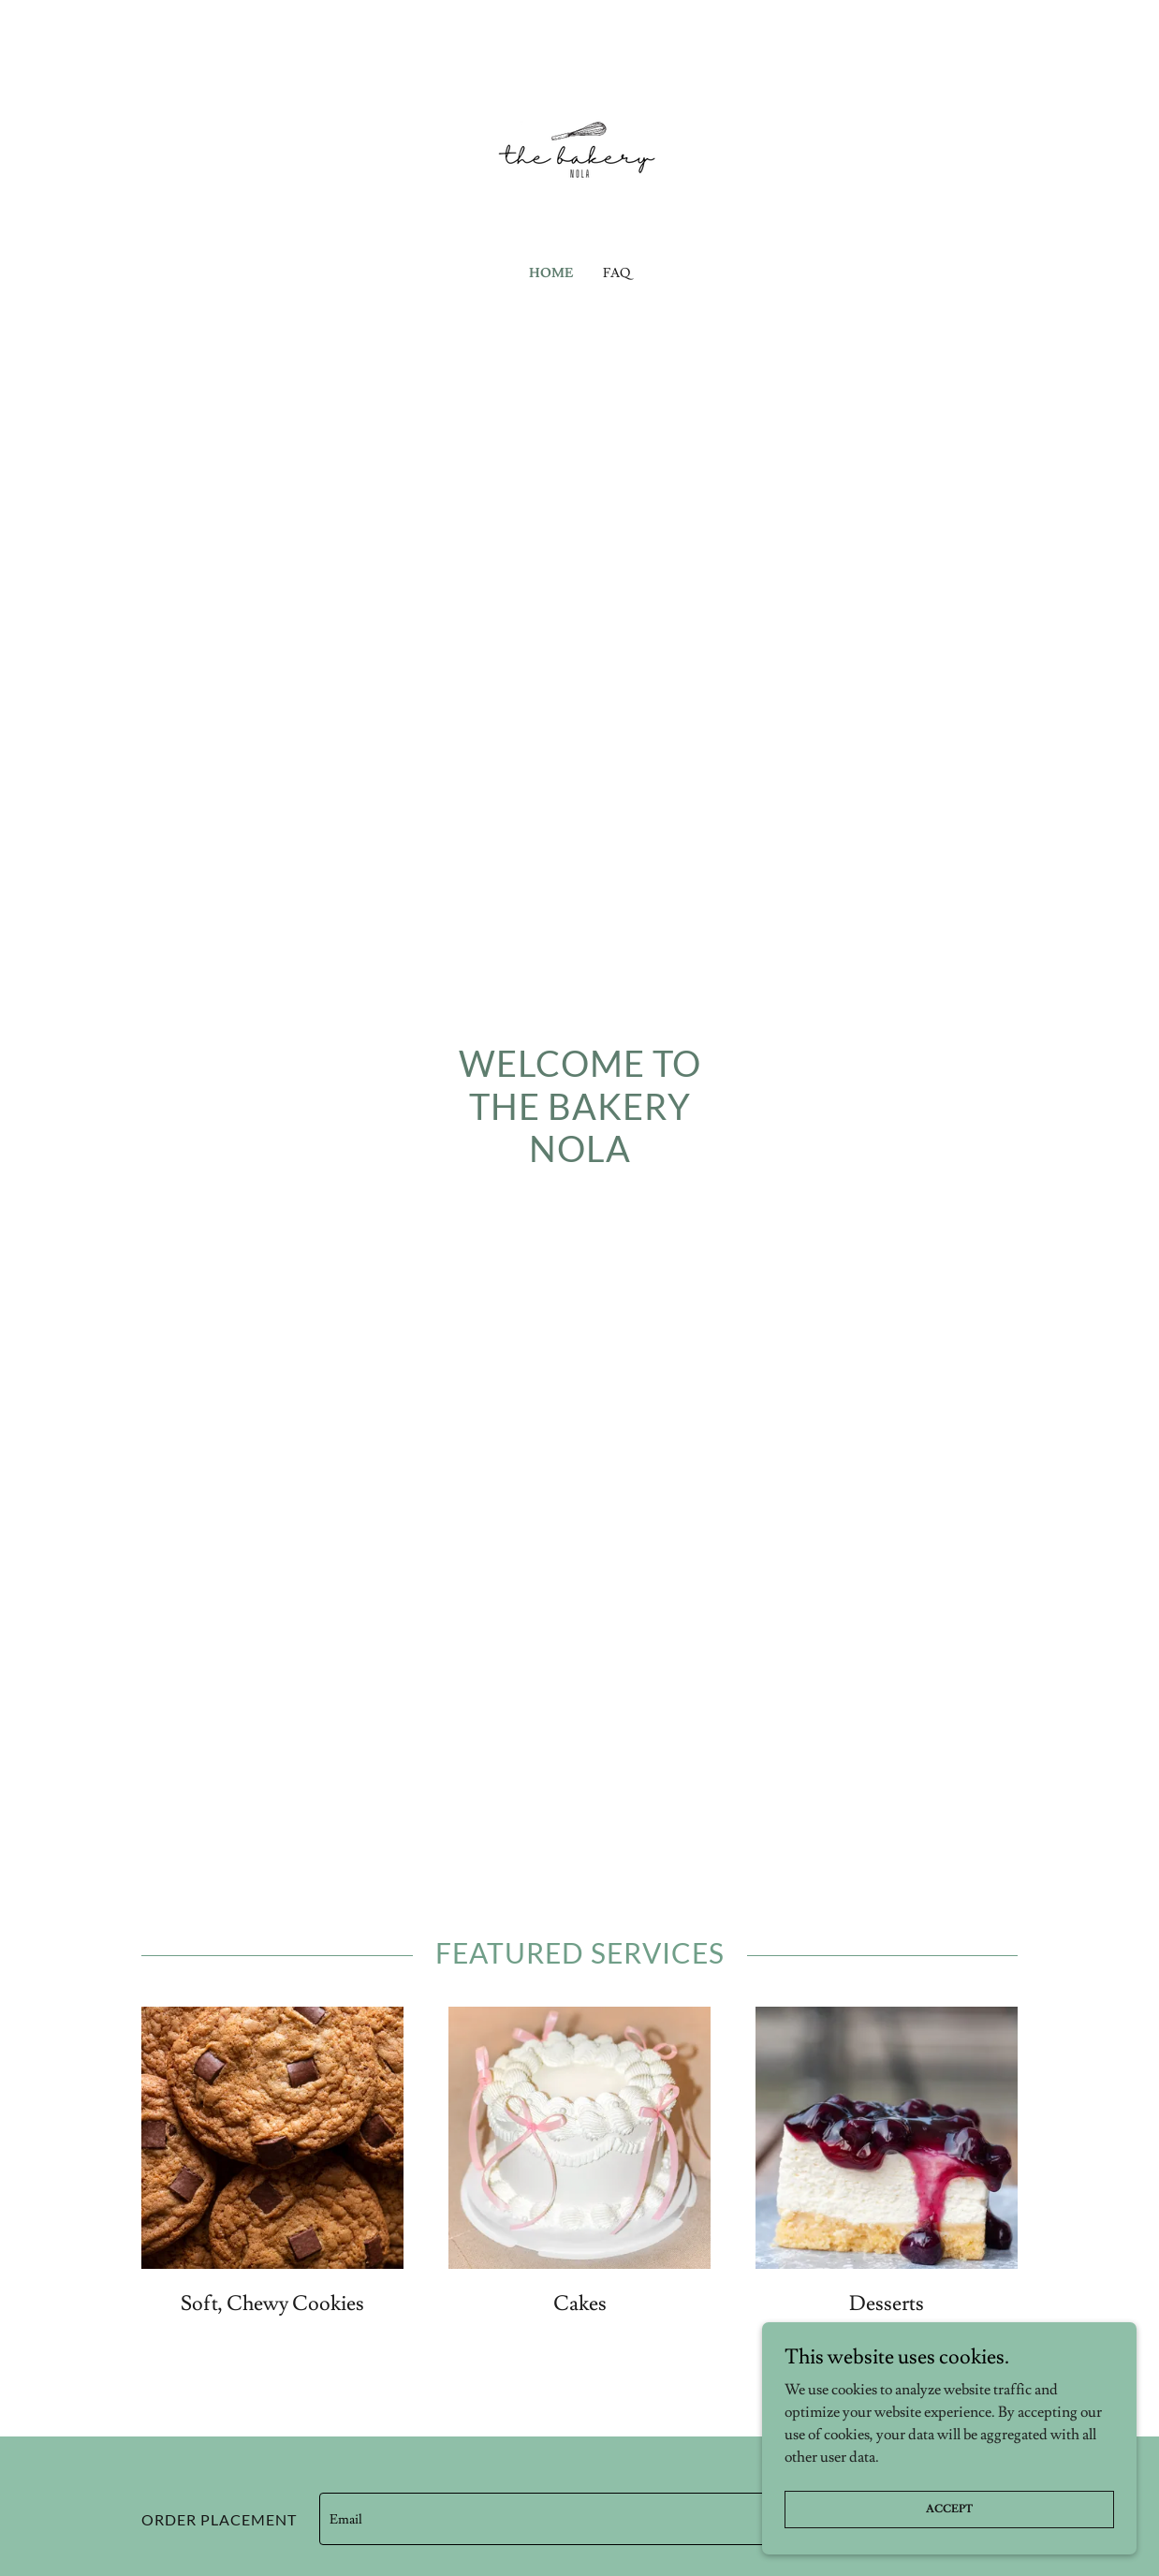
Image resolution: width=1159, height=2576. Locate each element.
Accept (949, 2534)
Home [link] (551, 273)
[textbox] (594, 2519)
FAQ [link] (617, 273)
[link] (579, 142)
